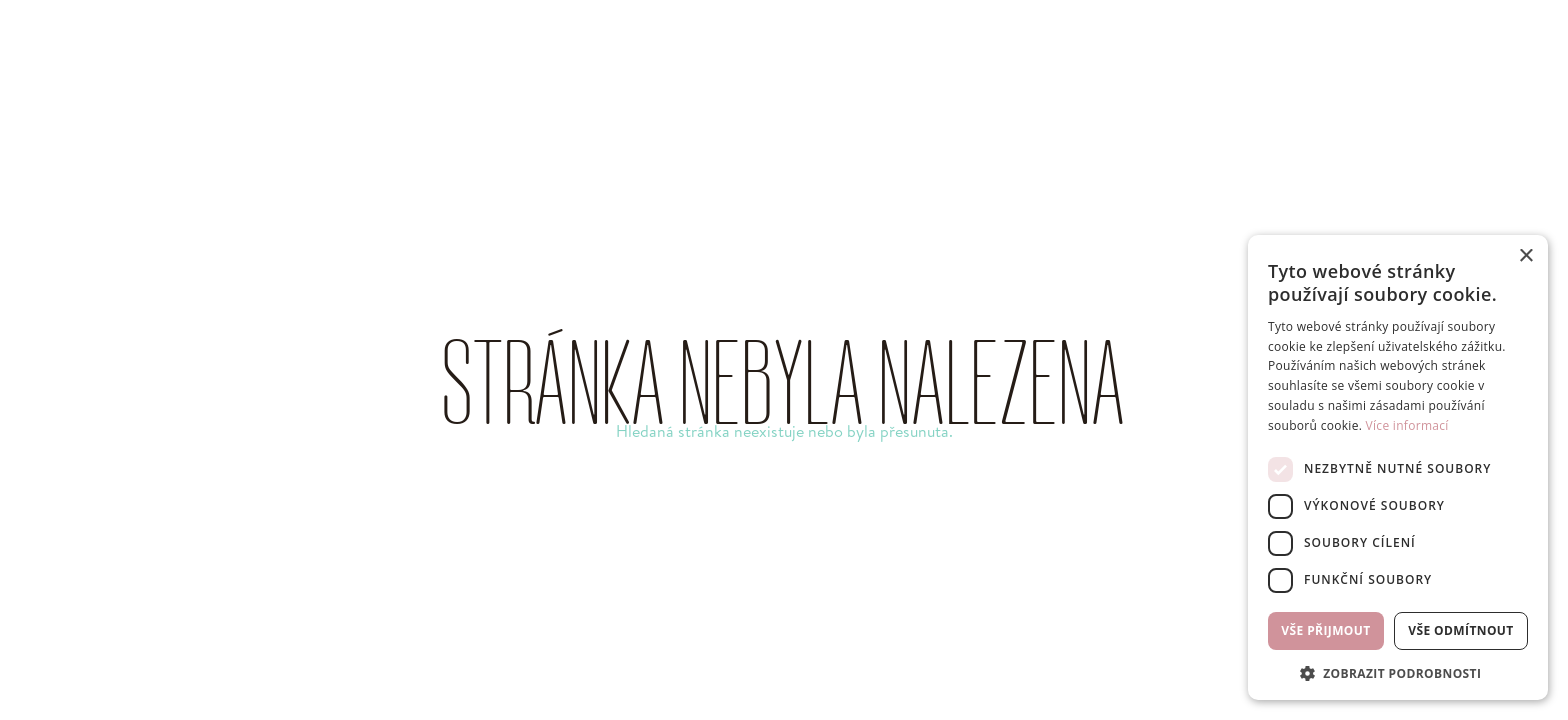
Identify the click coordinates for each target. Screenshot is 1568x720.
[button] (1398, 671)
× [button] (1525, 256)
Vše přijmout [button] (1325, 630)
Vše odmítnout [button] (1460, 630)
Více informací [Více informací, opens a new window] (1407, 425)
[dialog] (1398, 467)
